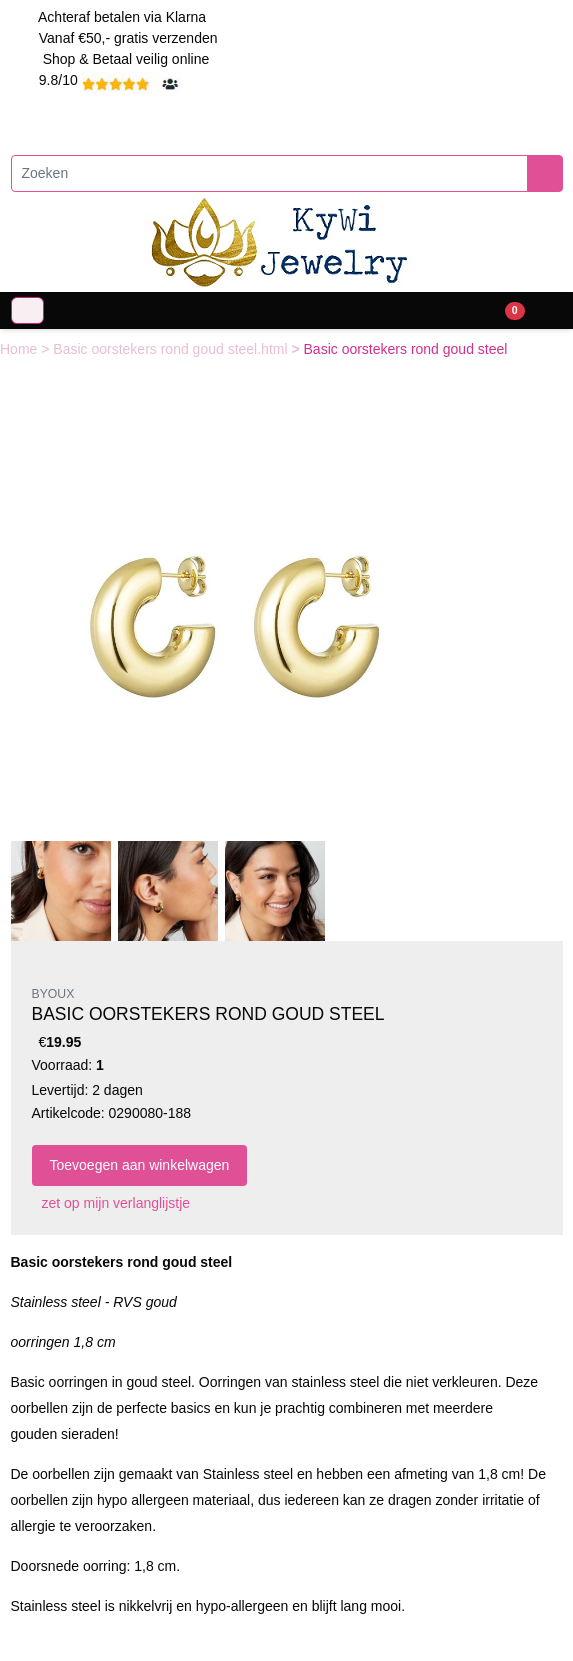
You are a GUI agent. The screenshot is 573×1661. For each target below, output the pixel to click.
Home (20, 349)
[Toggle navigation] (27, 310)
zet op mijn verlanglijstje (111, 1203)
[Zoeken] (269, 173)
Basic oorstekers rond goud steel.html (172, 349)
